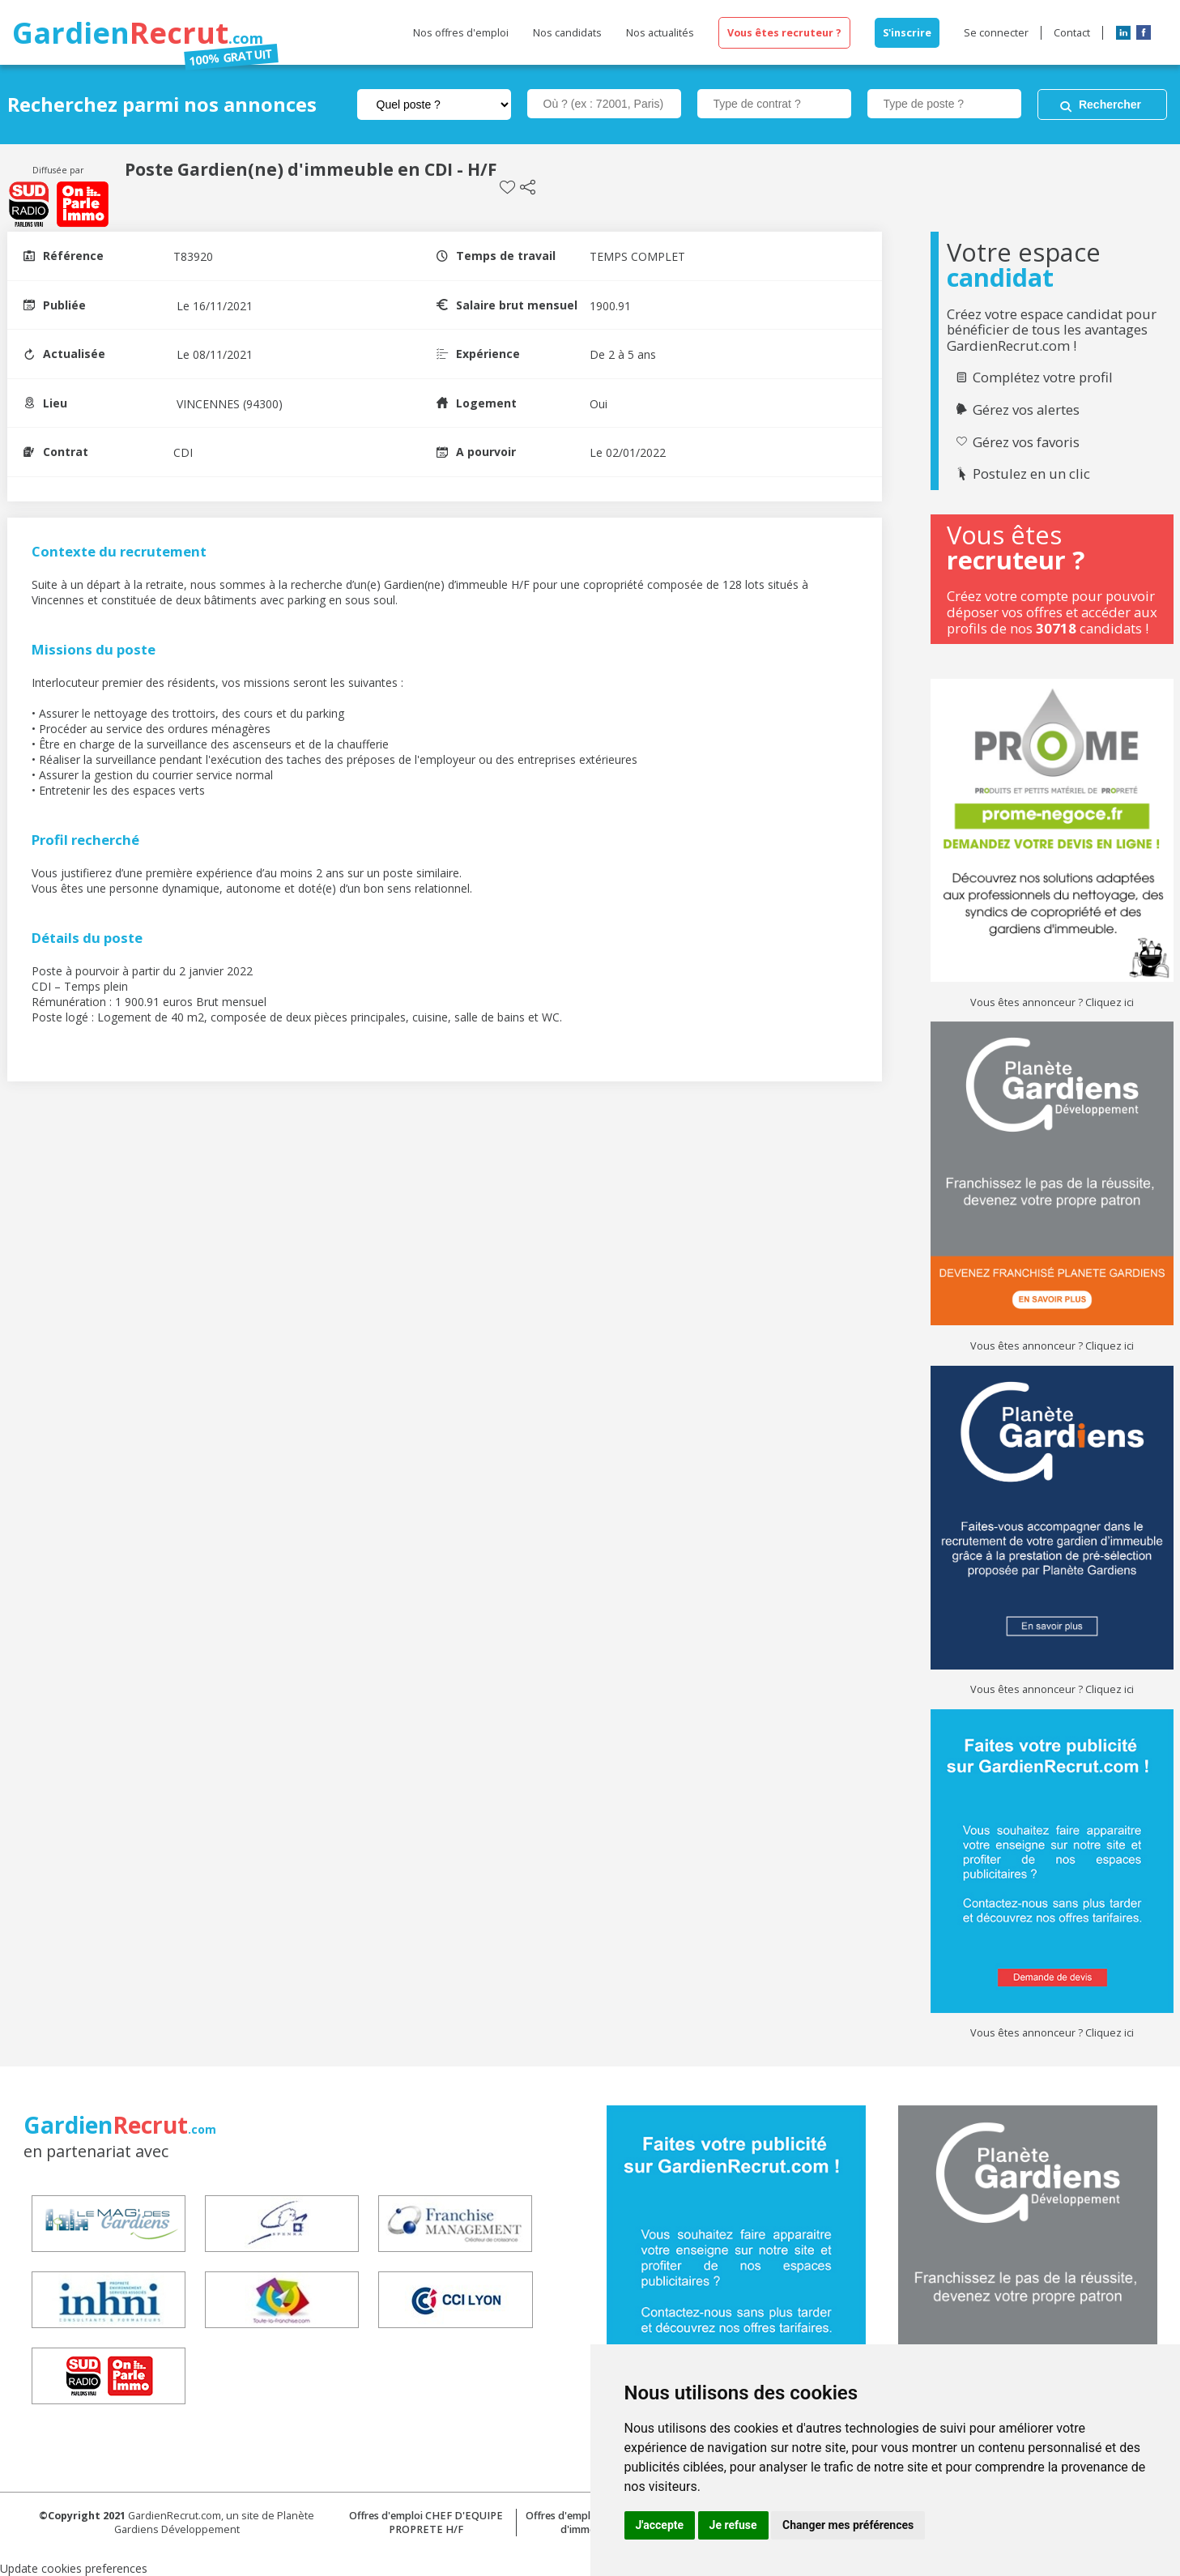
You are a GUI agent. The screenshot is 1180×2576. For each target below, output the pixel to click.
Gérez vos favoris (1026, 442)
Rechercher (1110, 104)
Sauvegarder (507, 187)
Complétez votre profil (1043, 377)
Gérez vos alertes (1026, 410)
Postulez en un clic (1031, 474)
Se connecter (996, 33)
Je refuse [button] (733, 2524)
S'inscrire (907, 33)
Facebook (1143, 32)
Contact (1072, 33)
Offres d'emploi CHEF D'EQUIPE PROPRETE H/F (426, 2522)
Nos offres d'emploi (461, 33)
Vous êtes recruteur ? (784, 33)
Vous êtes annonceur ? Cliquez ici (1052, 1002)
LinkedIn (1123, 32)
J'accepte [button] (660, 2524)
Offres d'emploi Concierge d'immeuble (588, 2522)
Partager (528, 187)
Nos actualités (660, 33)
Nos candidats (567, 33)
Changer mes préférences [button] (848, 2524)
